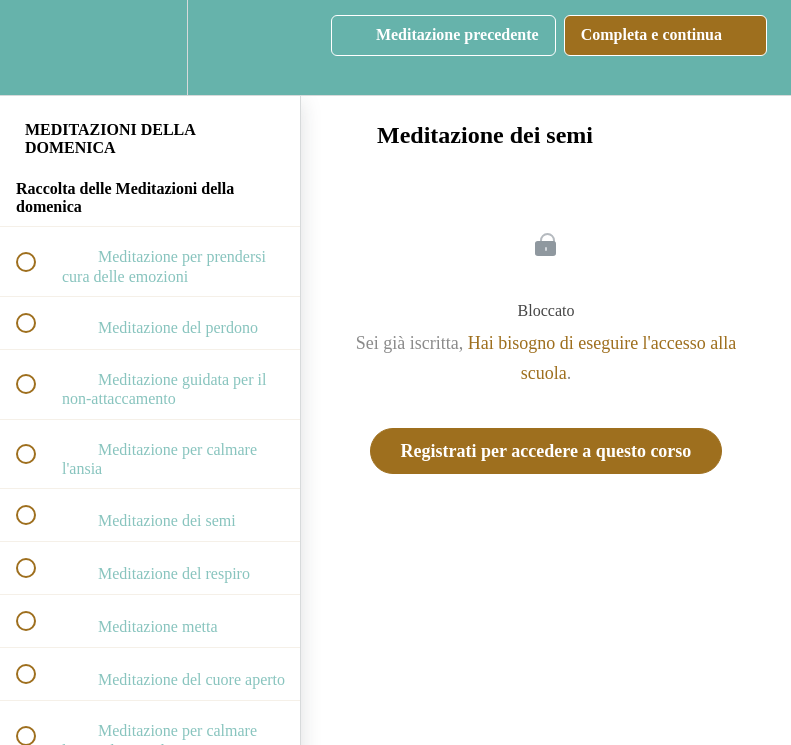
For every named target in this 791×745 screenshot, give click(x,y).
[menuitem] (150, 47)
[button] (37, 47)
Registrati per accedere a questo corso (546, 451)
